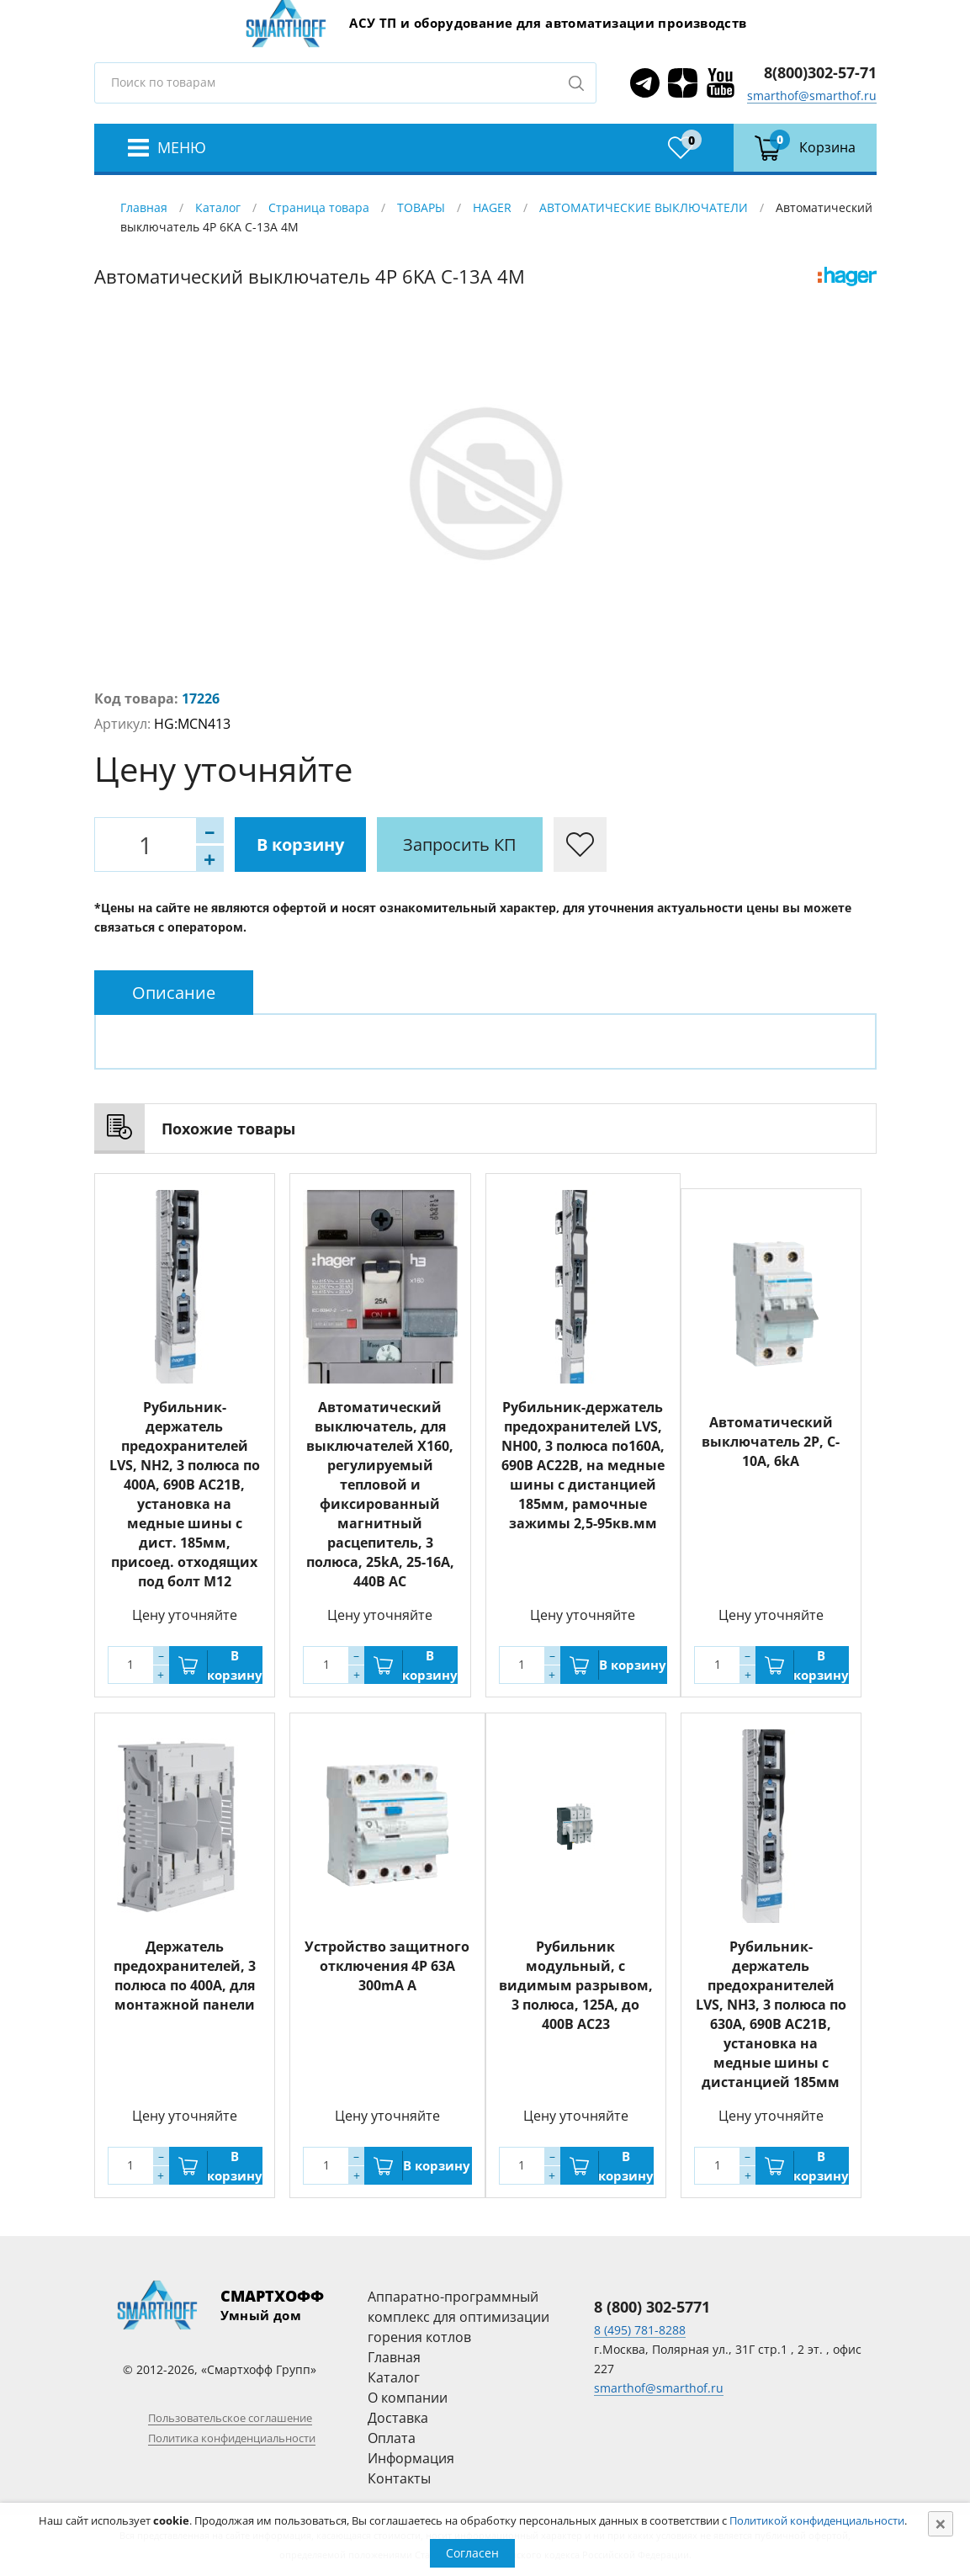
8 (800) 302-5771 (652, 2307)
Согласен (472, 2553)
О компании (408, 2397)
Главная (143, 207)
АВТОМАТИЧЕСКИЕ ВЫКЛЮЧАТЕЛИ (643, 207)
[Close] (940, 2523)
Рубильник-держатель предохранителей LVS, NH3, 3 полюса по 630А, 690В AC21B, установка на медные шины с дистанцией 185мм (771, 2014)
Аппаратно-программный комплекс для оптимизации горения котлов (458, 2316)
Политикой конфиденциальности (816, 2520)
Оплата (392, 2438)
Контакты (399, 2478)
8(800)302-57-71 (820, 72)
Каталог (218, 207)
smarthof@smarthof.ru (812, 96)
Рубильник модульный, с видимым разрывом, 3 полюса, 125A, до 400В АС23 (576, 1985)
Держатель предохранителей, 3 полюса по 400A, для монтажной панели (185, 1975)
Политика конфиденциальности (231, 2438)
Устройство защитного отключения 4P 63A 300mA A (387, 1965)
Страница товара (318, 207)
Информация (411, 2458)
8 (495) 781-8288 (640, 2330)
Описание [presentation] (173, 992)
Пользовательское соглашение (230, 2417)
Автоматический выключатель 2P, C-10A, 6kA (771, 1441)
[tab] (173, 992)
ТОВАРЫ (421, 207)
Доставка (398, 2418)
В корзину (300, 844)
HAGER (492, 207)
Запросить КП (460, 844)
